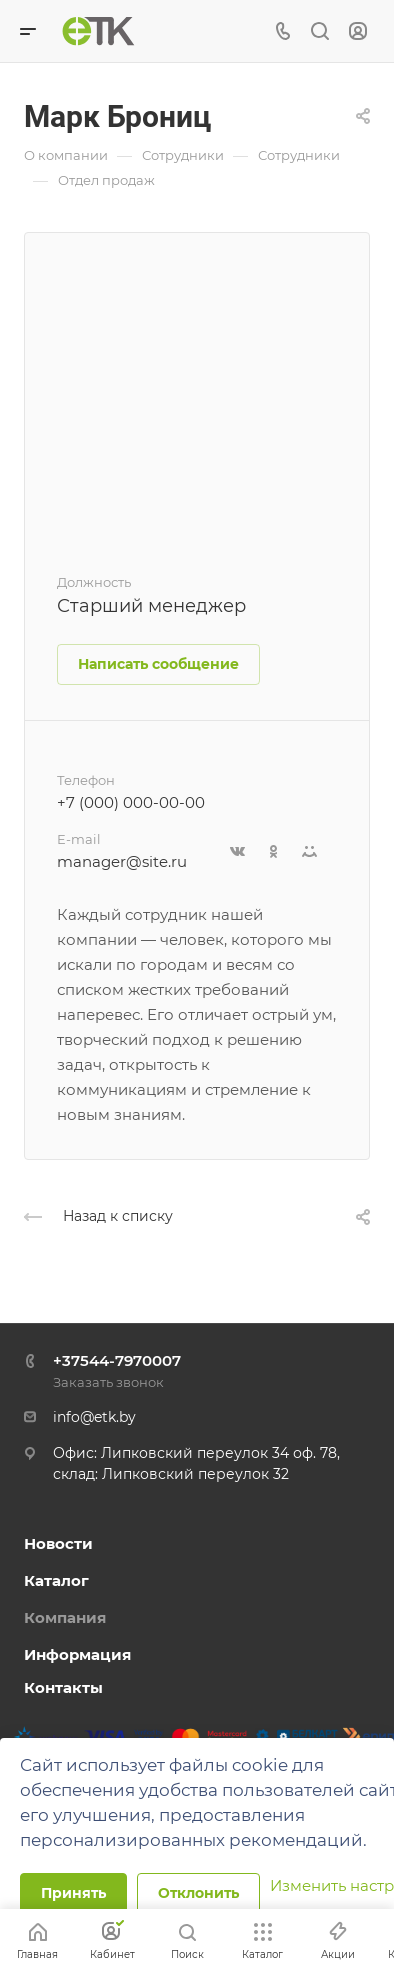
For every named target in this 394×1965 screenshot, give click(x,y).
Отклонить (198, 1893)
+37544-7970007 (117, 1360)
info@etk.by (94, 1417)
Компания (65, 1617)
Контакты (63, 1687)
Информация (77, 1654)
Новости (58, 1543)
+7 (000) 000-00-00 (131, 802)
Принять (73, 1893)
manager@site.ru (122, 861)
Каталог (56, 1580)
